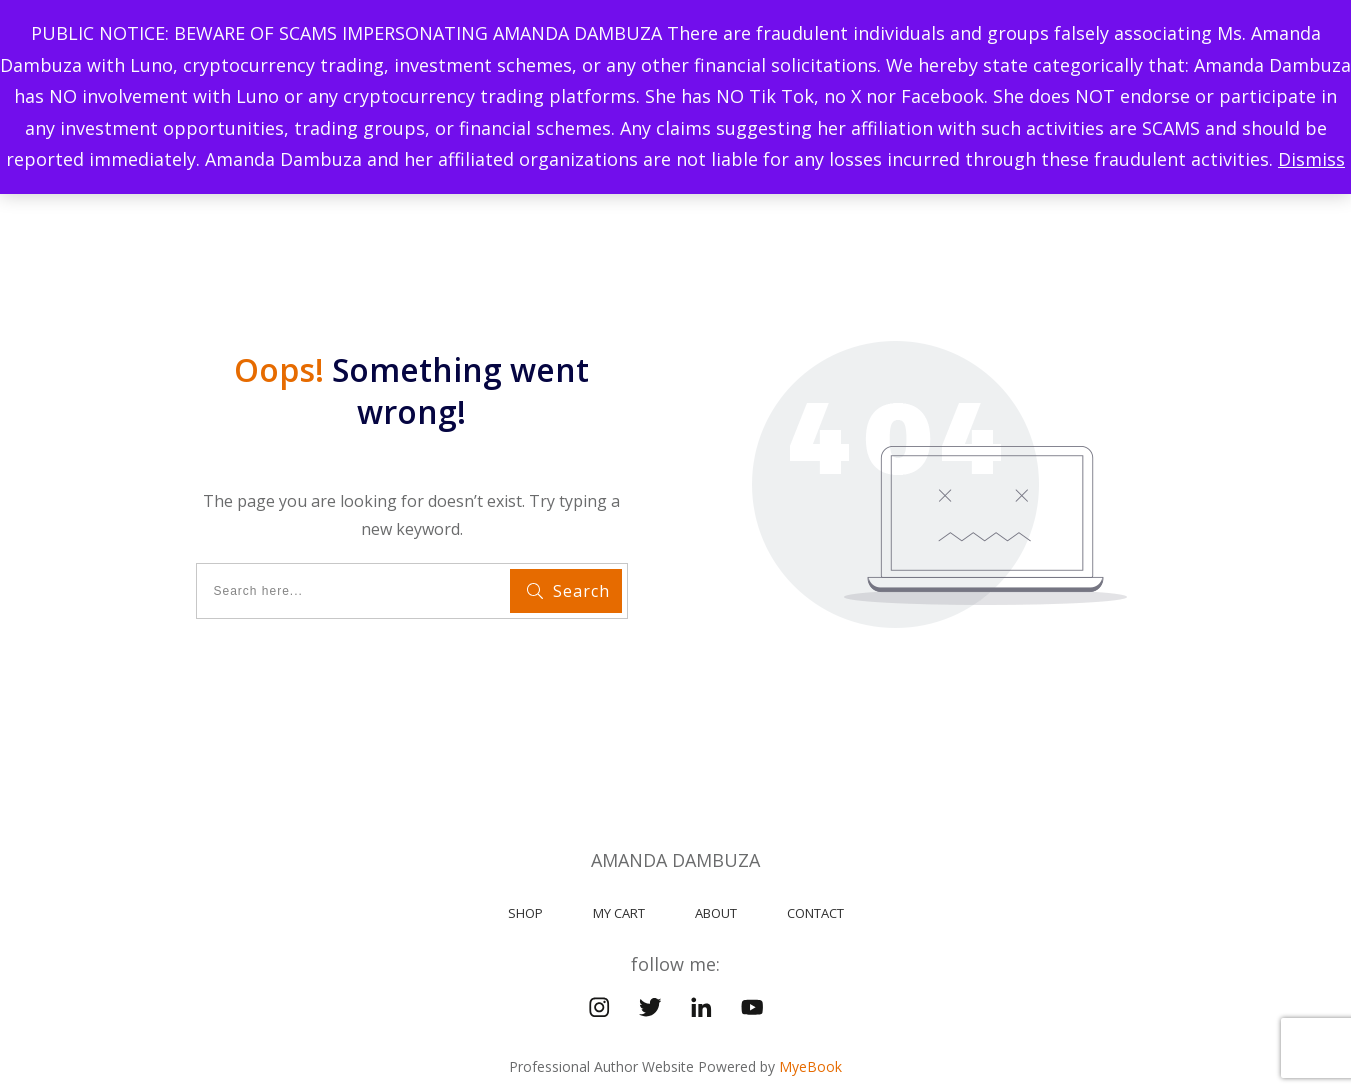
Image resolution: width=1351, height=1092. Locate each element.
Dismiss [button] (1311, 159)
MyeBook (810, 1028)
